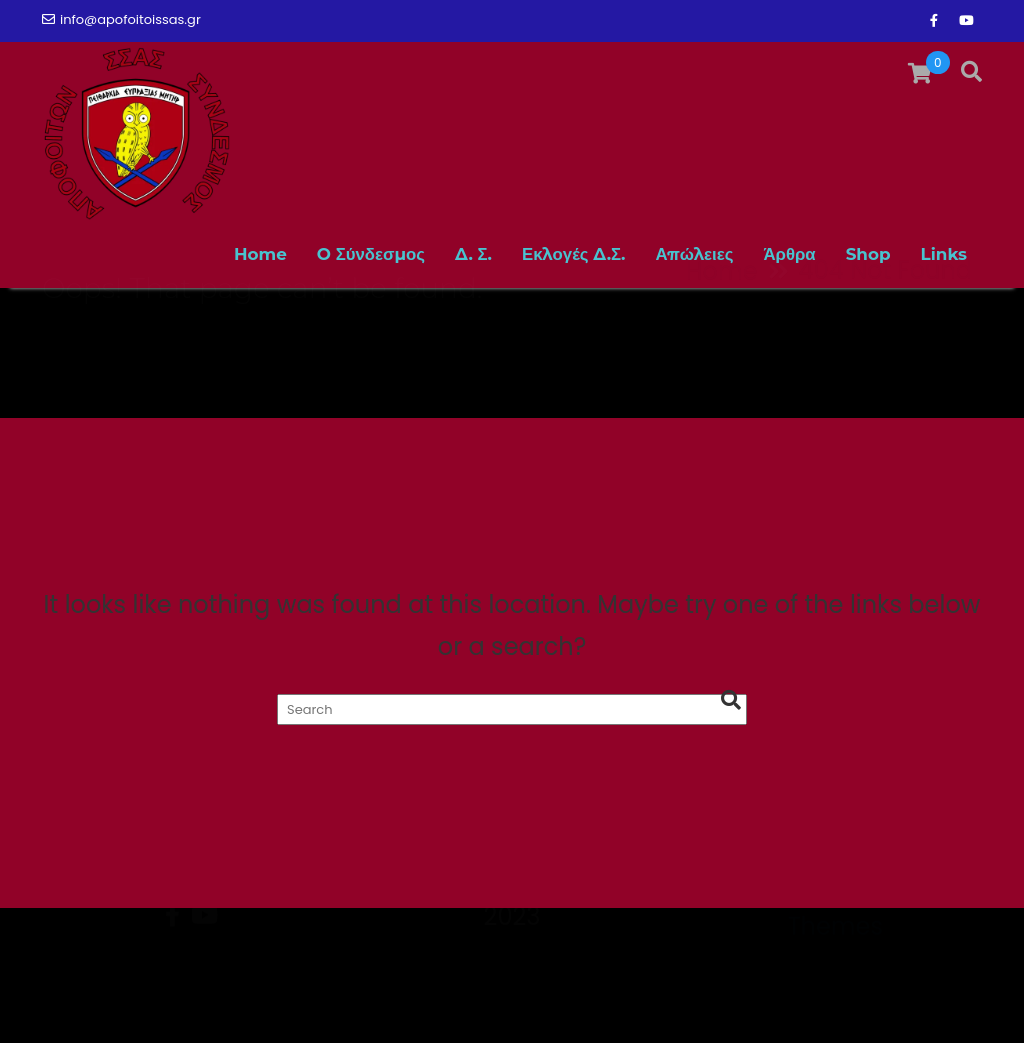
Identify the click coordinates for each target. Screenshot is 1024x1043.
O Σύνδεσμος (371, 254)
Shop (868, 254)
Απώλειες (695, 254)
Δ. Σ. (473, 254)
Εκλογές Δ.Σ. (573, 254)
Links (944, 254)
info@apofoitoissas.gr (121, 19)
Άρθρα (789, 254)
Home (260, 254)
